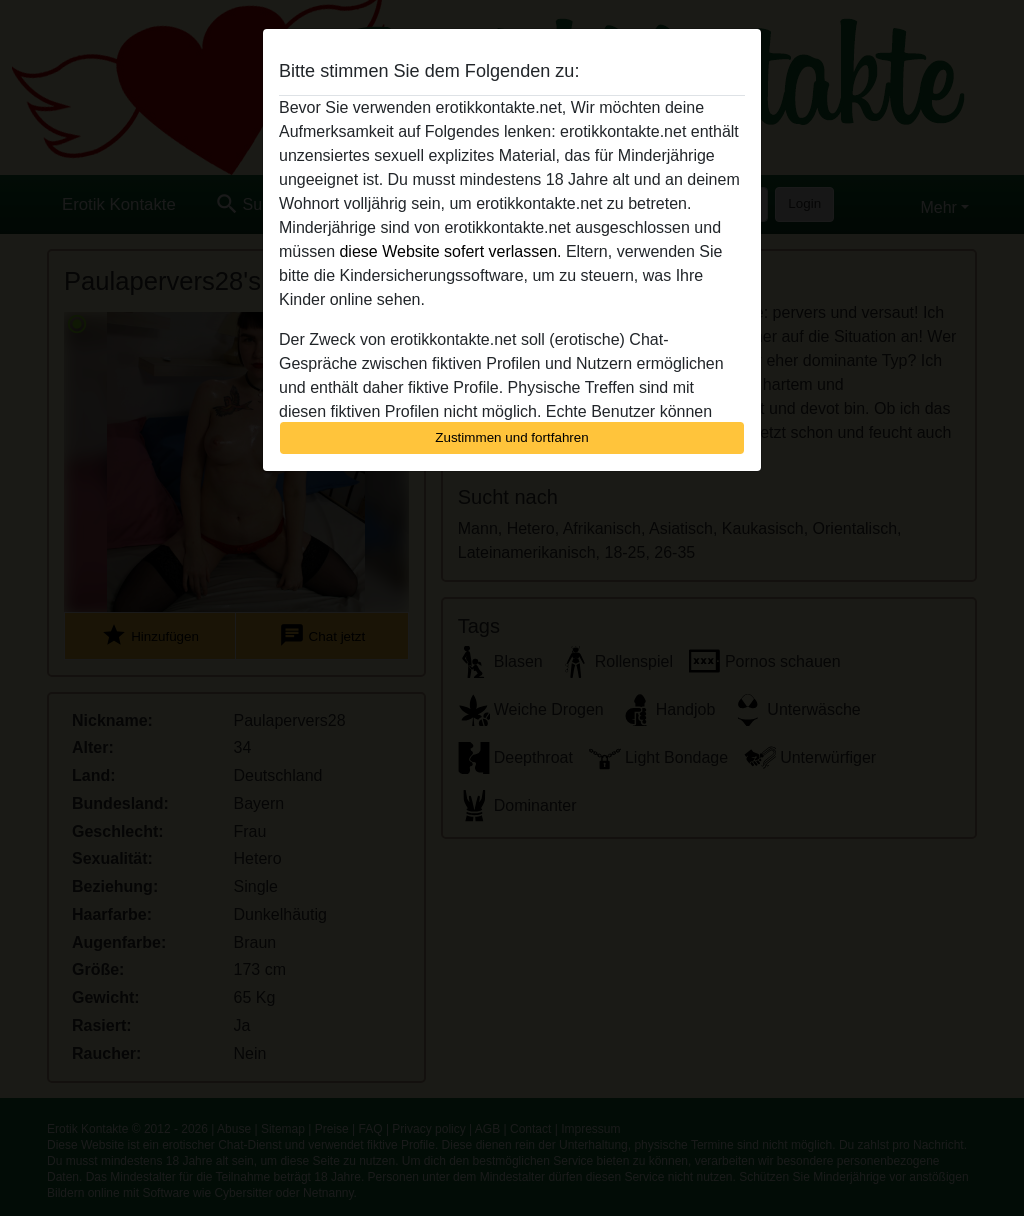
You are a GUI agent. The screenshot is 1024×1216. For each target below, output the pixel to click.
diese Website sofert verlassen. (450, 251)
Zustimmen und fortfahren (512, 437)
